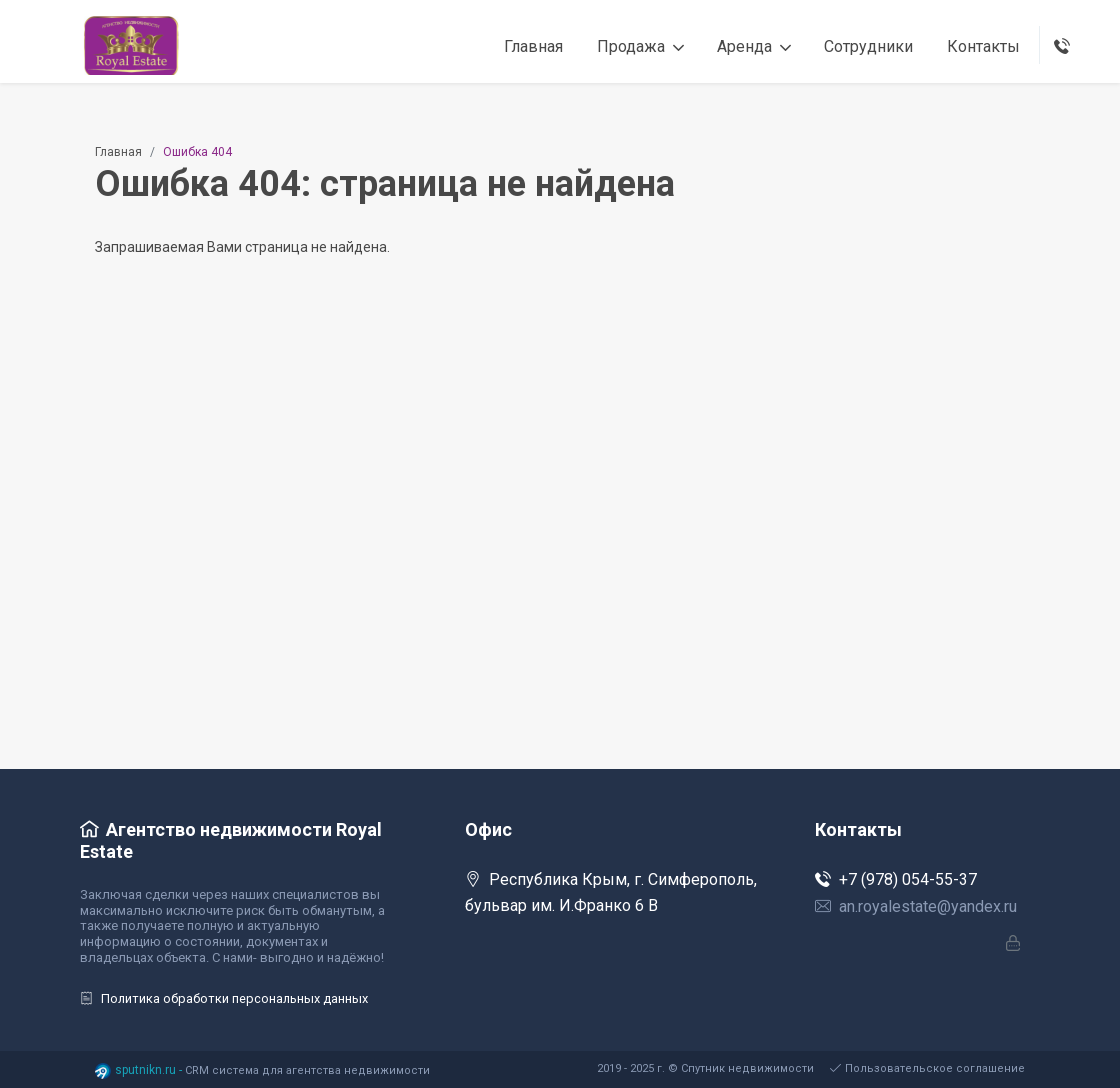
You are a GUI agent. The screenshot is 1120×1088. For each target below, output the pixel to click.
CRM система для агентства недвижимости (307, 1070)
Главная (118, 152)
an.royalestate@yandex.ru (916, 906)
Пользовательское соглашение (927, 1068)
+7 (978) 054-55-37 (896, 879)
